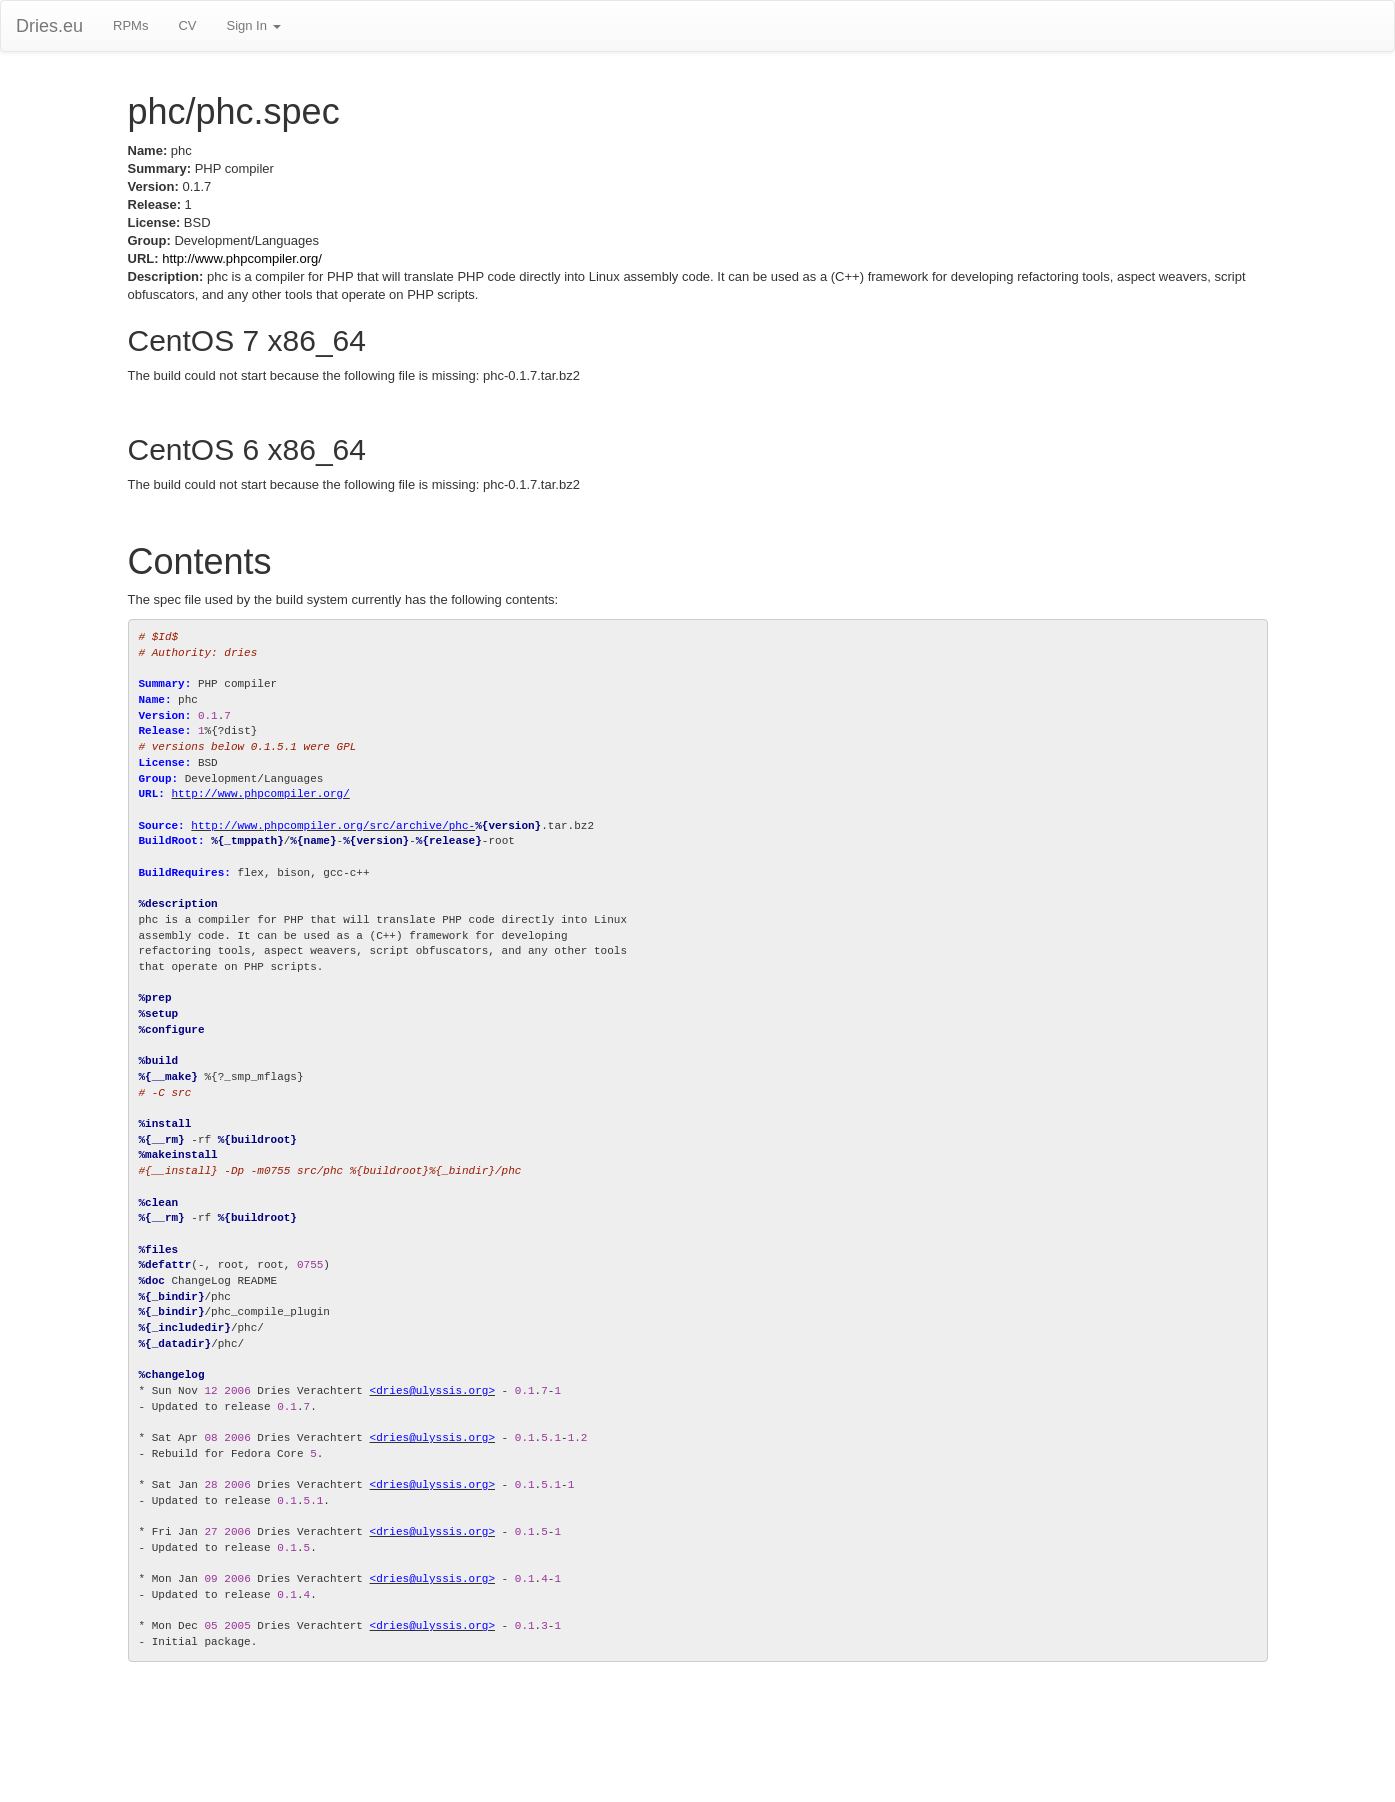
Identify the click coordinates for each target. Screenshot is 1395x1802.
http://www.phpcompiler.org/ (242, 258)
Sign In (253, 25)
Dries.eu (49, 26)
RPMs (130, 25)
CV (187, 25)
